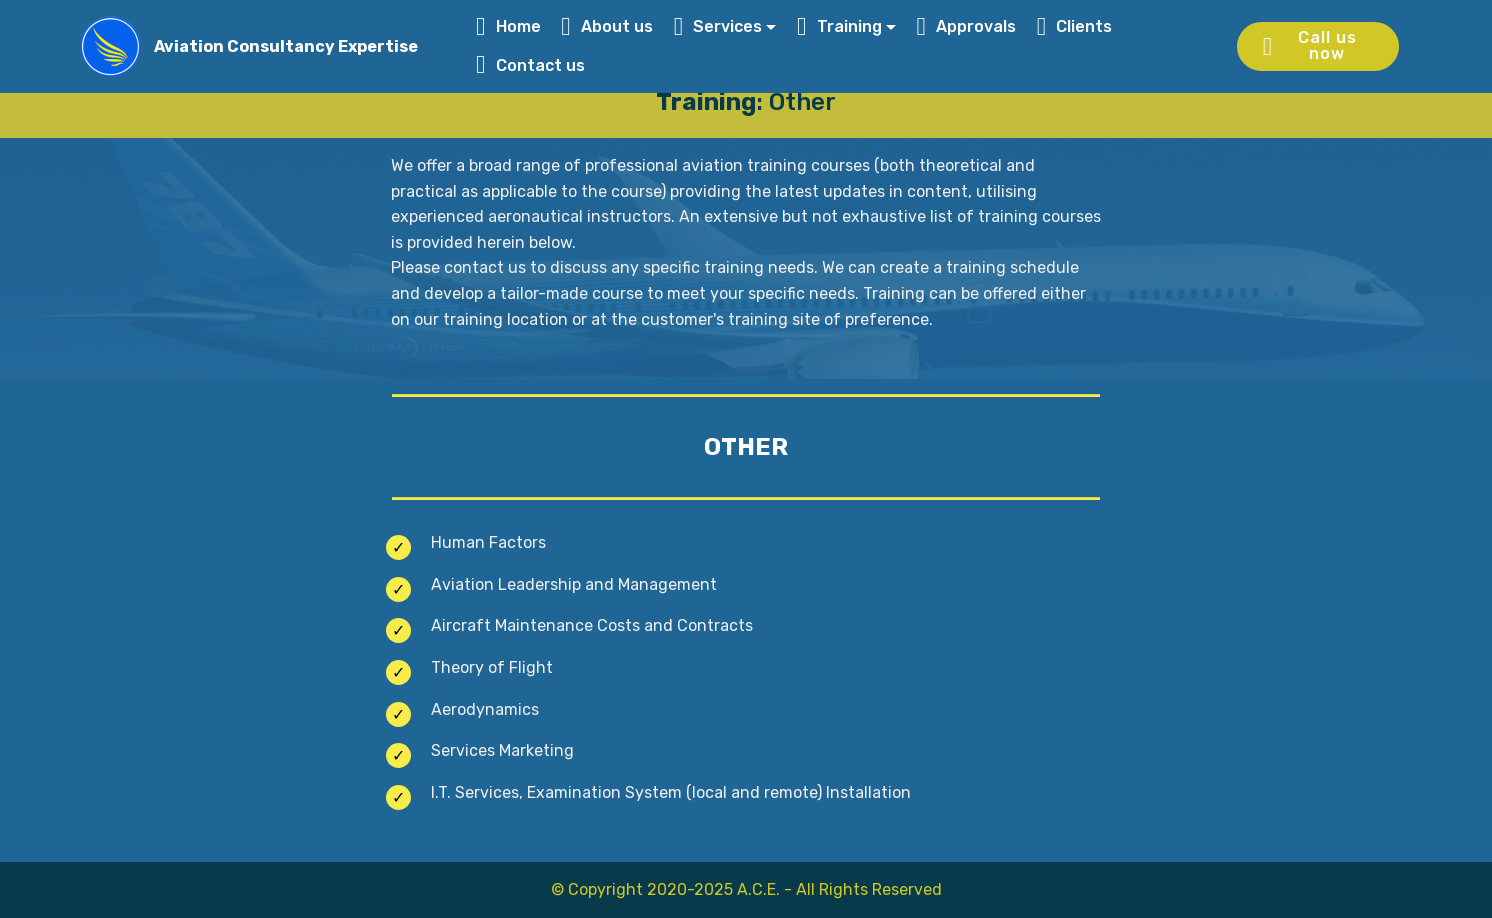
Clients (1075, 26)
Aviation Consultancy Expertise (286, 46)
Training (839, 26)
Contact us (532, 65)
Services (718, 26)
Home (508, 26)
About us (607, 26)
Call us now (1310, 45)
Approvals (966, 26)
